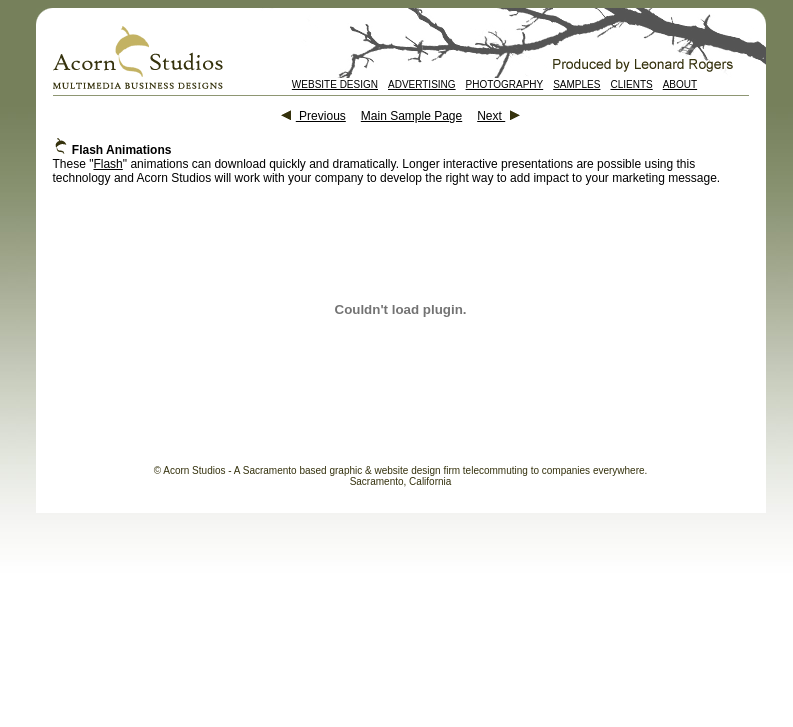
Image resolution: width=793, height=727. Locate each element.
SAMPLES (576, 84)
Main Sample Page (411, 116)
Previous (313, 116)
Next (498, 116)
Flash (107, 164)
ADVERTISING (422, 84)
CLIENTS (631, 84)
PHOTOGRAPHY (505, 84)
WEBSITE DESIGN (335, 84)
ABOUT (680, 84)
